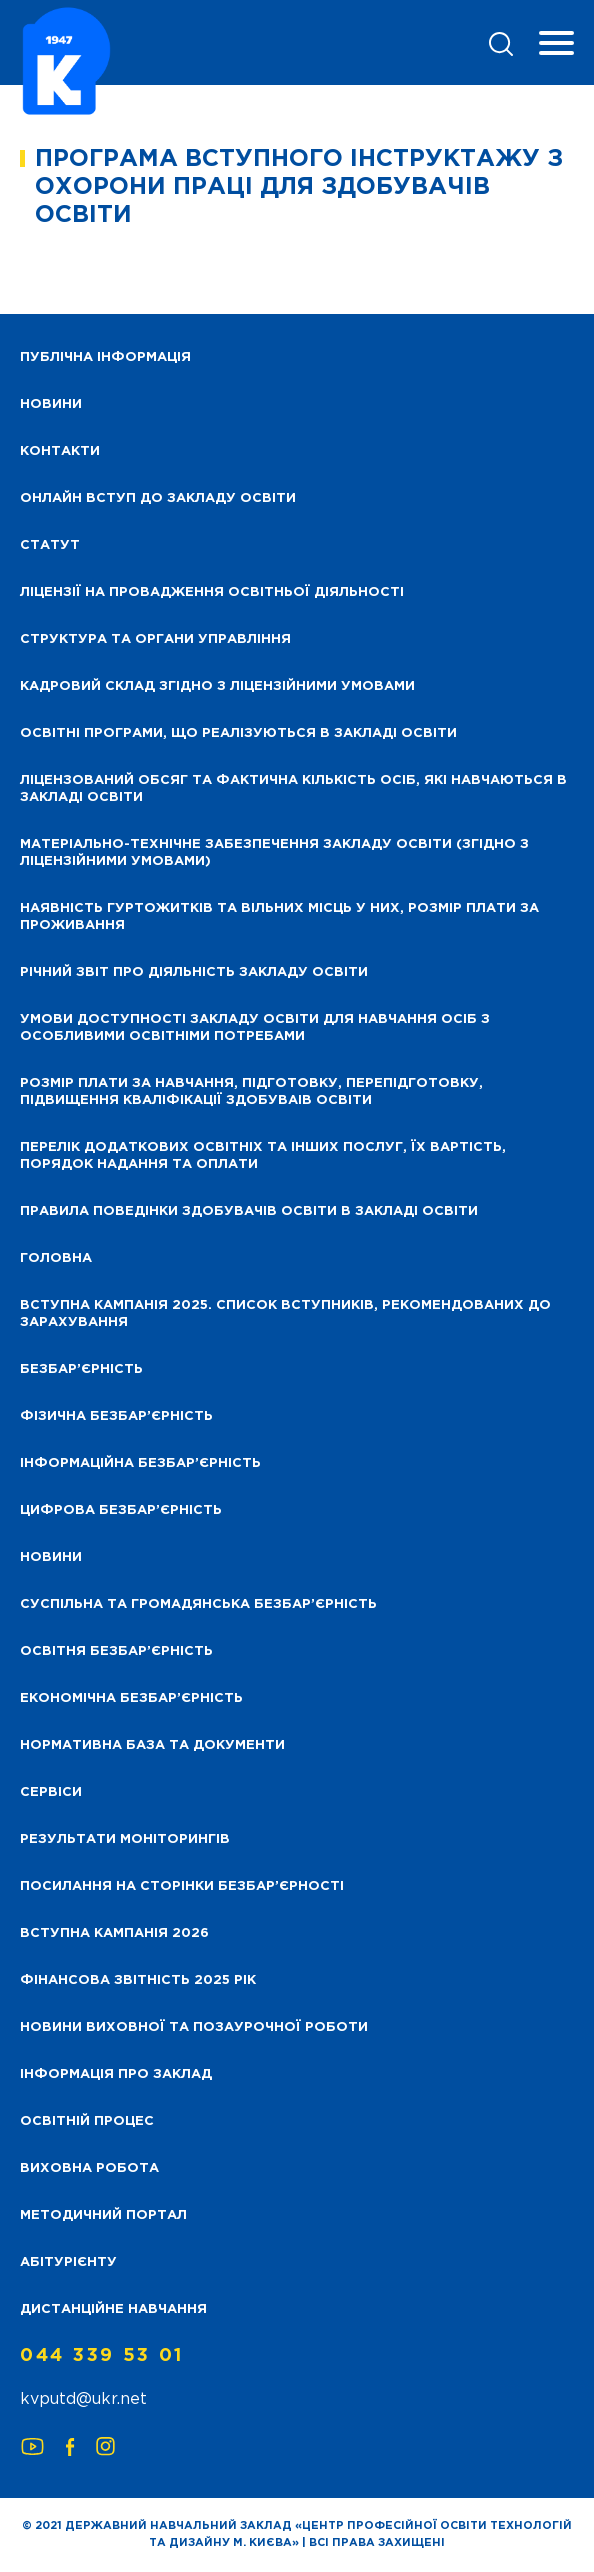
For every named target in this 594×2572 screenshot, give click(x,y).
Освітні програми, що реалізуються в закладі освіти (238, 733)
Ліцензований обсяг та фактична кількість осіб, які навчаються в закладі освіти (293, 789)
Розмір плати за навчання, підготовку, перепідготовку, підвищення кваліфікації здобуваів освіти (251, 1092)
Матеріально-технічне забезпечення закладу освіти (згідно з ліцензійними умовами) (274, 853)
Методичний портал (103, 2215)
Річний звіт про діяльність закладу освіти (194, 972)
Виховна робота (89, 2168)
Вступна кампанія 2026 (114, 1933)
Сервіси (51, 1792)
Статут (50, 545)
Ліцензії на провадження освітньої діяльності (212, 592)
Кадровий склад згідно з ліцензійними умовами (217, 686)
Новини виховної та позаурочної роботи (194, 2027)
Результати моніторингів (125, 1839)
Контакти (60, 451)
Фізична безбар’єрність (116, 1416)
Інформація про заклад (116, 2074)
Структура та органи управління (155, 639)
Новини (51, 1557)
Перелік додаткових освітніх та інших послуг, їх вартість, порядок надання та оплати (263, 1156)
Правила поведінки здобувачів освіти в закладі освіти (249, 1211)
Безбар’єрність (81, 1369)
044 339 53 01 (102, 2356)
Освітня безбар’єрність (116, 1651)
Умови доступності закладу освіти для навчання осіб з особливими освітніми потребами (255, 1028)
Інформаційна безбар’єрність (140, 1463)
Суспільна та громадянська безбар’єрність (198, 1604)
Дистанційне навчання (113, 2309)
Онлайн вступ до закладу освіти (158, 498)
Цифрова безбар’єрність (121, 1510)
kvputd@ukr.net (83, 2399)
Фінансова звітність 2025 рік (138, 1980)
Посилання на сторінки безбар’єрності (182, 1886)
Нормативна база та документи (152, 1745)
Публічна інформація (105, 357)
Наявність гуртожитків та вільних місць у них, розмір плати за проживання (279, 917)
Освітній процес (87, 2121)
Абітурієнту (68, 2262)
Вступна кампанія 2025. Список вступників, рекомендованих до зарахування (285, 1314)
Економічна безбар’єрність (131, 1698)
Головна (56, 1258)
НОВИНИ (51, 404)
